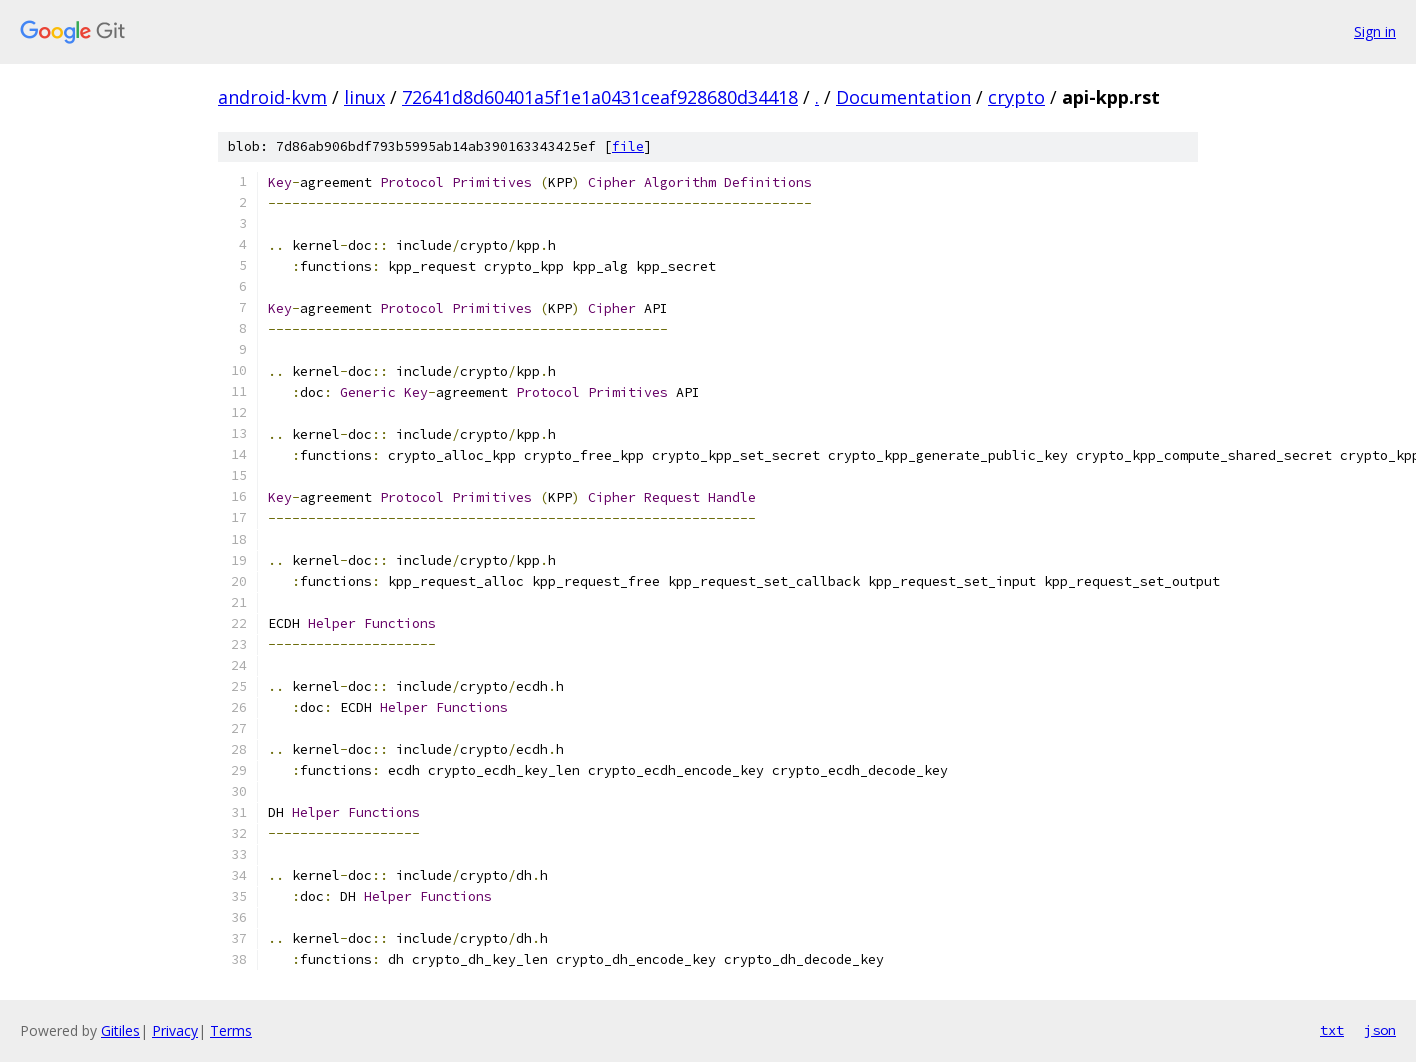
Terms (231, 1030)
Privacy (175, 1030)
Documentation (903, 97)
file (628, 146)
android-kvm (272, 97)
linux (364, 97)
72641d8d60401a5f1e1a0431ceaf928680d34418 (600, 97)
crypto (1016, 97)
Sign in (1375, 31)
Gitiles (120, 1030)
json (1380, 1030)
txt (1332, 1030)
